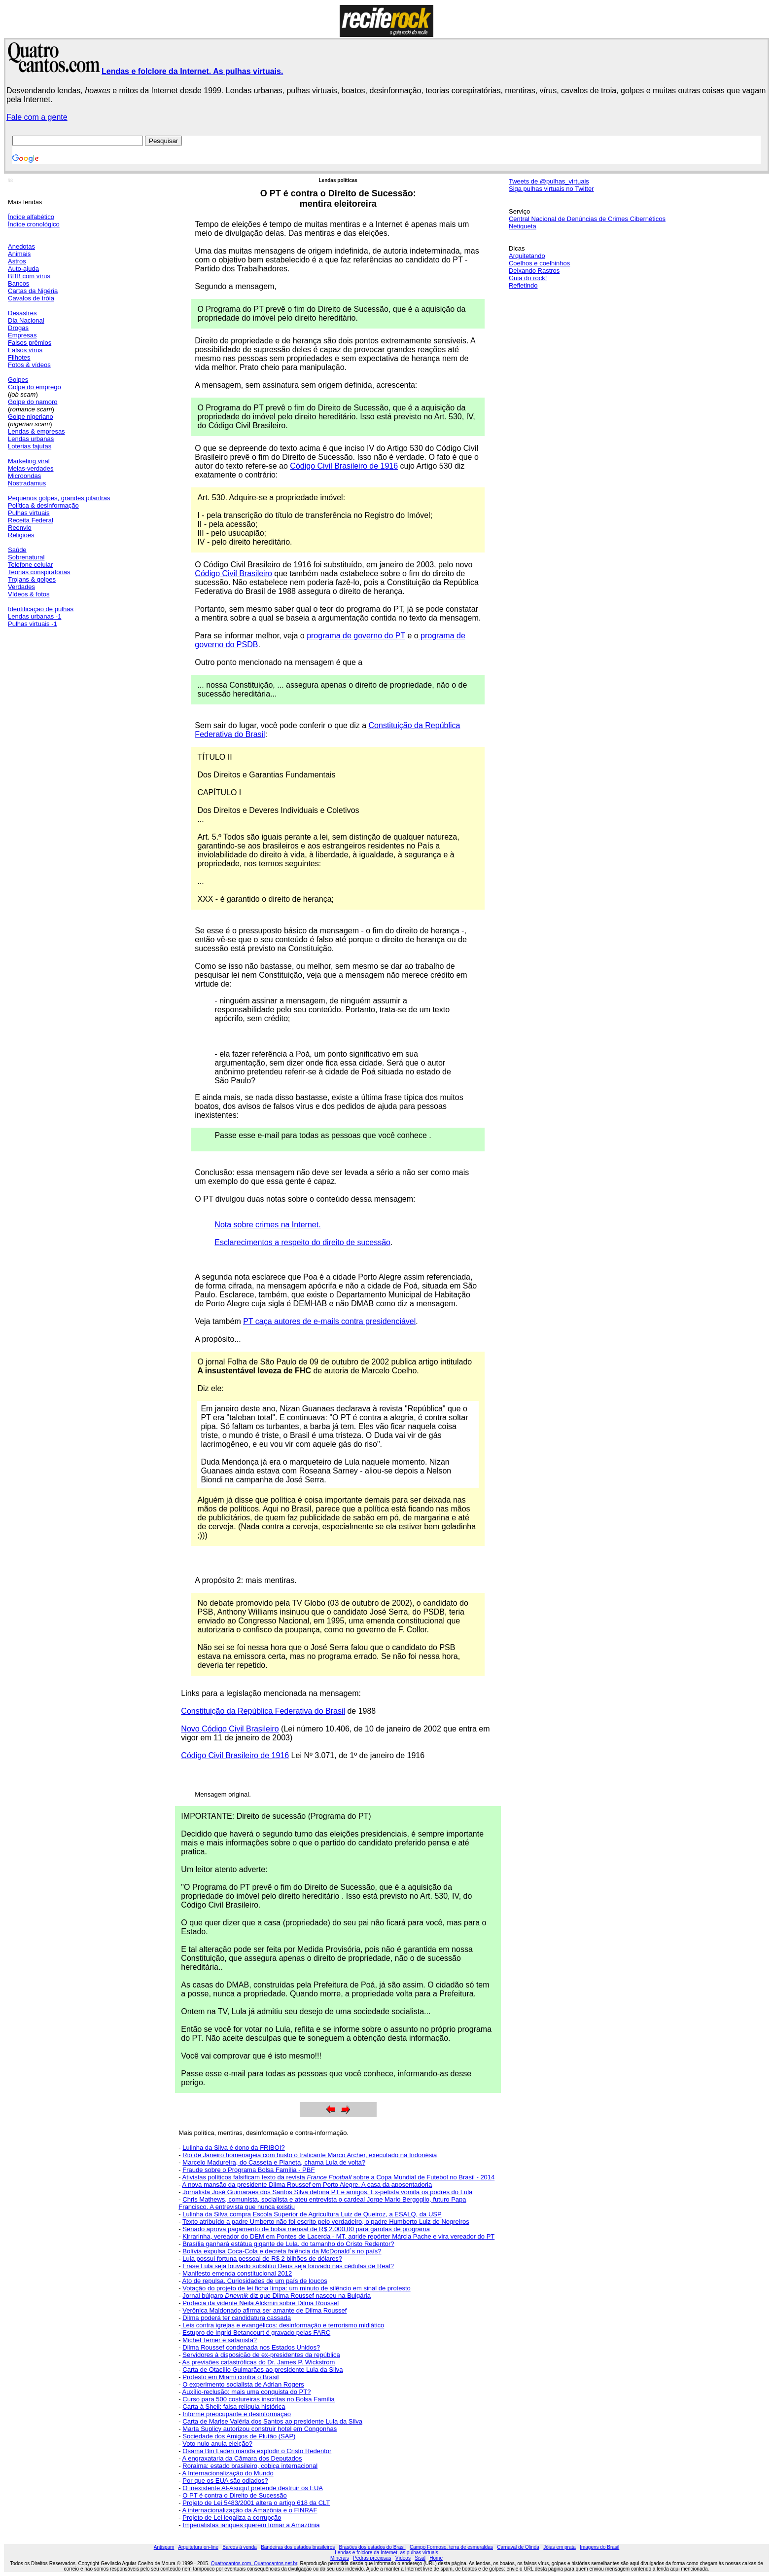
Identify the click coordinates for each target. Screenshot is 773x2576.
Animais (19, 254)
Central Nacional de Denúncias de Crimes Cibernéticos (587, 218)
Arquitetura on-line (198, 2547)
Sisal (420, 2558)
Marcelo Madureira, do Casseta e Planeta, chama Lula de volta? (273, 2162)
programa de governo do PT (356, 635)
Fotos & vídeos (29, 364)
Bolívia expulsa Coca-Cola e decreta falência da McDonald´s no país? (281, 2251)
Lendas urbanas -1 (34, 616)
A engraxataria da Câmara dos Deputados (242, 2458)
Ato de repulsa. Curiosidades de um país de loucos (254, 2280)
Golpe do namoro (32, 401)
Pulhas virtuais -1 (32, 623)
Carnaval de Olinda (518, 2547)
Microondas (24, 475)
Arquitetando (527, 255)
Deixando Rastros (534, 270)
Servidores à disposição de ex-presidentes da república (261, 2354)
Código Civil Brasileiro (233, 573)
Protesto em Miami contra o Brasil (230, 2377)
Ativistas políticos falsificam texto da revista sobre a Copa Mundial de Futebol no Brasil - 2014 (338, 2177)
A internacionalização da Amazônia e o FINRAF (249, 2510)
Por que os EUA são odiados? (225, 2480)
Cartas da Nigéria (33, 290)
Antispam (164, 2547)
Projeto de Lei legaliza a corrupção (231, 2517)
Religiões (21, 535)
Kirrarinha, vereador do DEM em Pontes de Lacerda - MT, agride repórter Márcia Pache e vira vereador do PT (338, 2236)
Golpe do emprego (34, 387)
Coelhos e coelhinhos (539, 263)
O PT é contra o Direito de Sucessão (234, 2495)
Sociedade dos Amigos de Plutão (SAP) (238, 2436)
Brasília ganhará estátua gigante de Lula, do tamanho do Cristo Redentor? (288, 2243)
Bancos (18, 283)
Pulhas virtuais (29, 512)
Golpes (18, 379)
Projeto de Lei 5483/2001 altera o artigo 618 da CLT (256, 2502)
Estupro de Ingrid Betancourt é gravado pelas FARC (256, 2332)
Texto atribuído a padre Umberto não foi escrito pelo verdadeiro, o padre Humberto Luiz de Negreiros (325, 2221)
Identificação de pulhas (40, 609)
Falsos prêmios (29, 342)
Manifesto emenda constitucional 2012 (237, 2273)
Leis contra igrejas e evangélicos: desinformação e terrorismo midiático (283, 2325)
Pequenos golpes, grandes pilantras (59, 498)
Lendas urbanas (31, 438)
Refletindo (523, 285)
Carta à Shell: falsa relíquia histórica (233, 2406)
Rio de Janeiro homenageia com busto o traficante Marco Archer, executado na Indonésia (309, 2155)
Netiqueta (522, 226)
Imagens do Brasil (599, 2547)
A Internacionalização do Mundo (228, 2473)
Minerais (339, 2558)
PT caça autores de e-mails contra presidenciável (329, 1321)
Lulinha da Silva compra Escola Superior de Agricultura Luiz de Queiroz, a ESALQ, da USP (311, 2214)
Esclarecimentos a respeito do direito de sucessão (302, 1242)
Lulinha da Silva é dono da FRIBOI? (233, 2147)
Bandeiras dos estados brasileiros (298, 2547)
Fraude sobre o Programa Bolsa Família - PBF (248, 2169)
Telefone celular (30, 564)
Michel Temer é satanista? (219, 2340)
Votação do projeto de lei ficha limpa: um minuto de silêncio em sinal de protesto (296, 2288)
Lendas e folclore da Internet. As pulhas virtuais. (192, 71)
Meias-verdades (31, 468)
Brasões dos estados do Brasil (372, 2547)
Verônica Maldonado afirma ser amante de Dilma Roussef (264, 2310)
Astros (17, 261)
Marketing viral (29, 461)
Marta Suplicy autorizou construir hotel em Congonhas (259, 2428)
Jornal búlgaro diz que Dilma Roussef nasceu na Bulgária (276, 2295)
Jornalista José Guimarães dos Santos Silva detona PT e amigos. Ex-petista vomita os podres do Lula (327, 2192)
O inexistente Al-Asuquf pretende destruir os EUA (252, 2488)
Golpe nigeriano (30, 416)
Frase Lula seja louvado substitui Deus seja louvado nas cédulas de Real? (288, 2266)
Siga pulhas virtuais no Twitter (551, 188)
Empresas (22, 335)
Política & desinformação (43, 505)
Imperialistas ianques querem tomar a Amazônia (250, 2525)
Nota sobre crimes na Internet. (267, 1224)
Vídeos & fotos (29, 594)
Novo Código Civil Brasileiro (230, 1729)
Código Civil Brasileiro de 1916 (344, 466)
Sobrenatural (26, 557)
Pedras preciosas (372, 2558)
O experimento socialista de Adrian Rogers (243, 2384)
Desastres (22, 313)
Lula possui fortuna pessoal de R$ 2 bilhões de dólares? (262, 2258)
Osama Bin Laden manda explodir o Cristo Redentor (256, 2451)
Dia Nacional (26, 320)
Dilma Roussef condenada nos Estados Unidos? (251, 2347)
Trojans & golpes (32, 579)
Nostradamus (27, 483)
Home (436, 2558)
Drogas (18, 327)
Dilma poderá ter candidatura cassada (236, 2317)
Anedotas (21, 246)
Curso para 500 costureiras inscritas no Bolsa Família (258, 2399)
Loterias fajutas (29, 446)
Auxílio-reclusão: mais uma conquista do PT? (246, 2391)
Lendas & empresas (36, 431)
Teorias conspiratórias (39, 572)
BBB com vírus (29, 276)
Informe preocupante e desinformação (236, 2414)
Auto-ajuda (23, 268)
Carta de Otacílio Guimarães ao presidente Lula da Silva (262, 2369)
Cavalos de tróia (31, 298)
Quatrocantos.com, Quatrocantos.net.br (254, 2563)
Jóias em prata (559, 2547)
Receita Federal (30, 520)
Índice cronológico (34, 224)
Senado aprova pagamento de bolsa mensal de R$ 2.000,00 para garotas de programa (306, 2229)
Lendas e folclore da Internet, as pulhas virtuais (386, 2552)
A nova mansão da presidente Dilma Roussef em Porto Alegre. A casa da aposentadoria (307, 2184)
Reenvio (20, 527)
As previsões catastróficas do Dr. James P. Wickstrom (258, 2362)
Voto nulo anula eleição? (217, 2443)
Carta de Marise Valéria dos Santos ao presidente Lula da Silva (272, 2421)
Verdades (21, 586)
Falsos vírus (25, 350)
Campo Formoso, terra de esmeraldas (451, 2547)
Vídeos (403, 2558)
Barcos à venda (239, 2547)
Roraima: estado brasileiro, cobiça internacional (249, 2465)
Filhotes (19, 357)
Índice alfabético (31, 217)
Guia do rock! (528, 278)
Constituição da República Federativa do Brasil (263, 1711)
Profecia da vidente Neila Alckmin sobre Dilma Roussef (260, 2303)
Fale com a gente (37, 117)
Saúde (17, 549)
